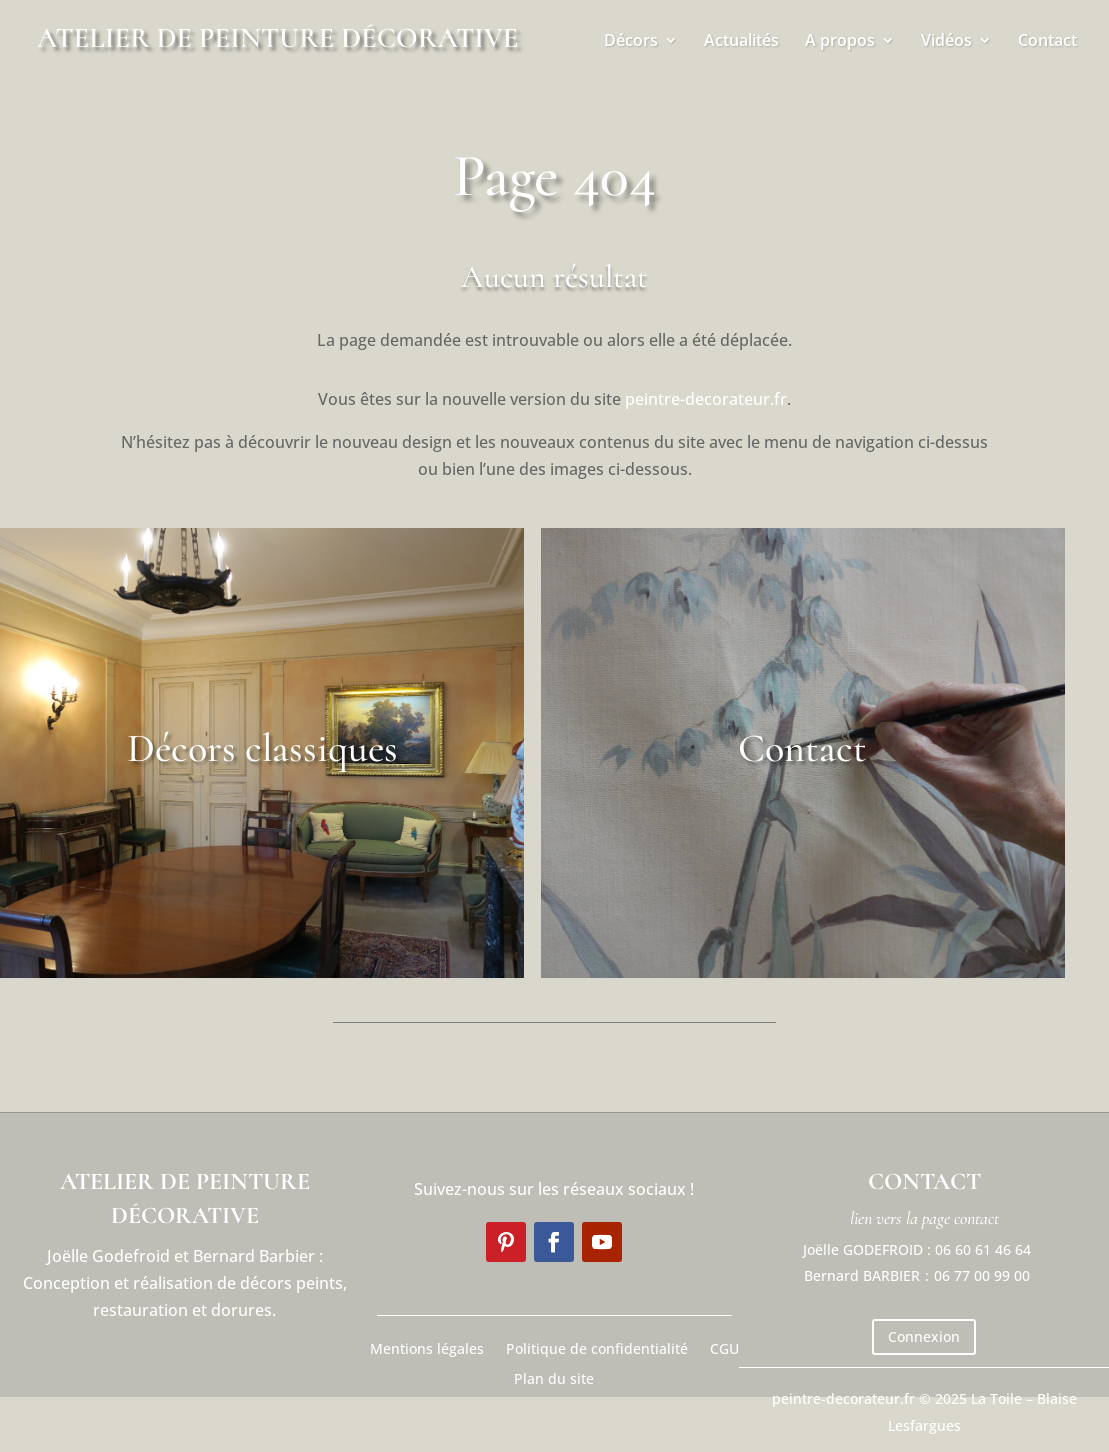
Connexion (924, 1336)
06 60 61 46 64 (983, 1249)
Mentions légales (427, 1347)
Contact (1047, 42)
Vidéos (946, 42)
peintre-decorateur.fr (706, 399)
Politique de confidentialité (597, 1347)
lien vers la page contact (924, 1218)
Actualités (741, 42)
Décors (631, 42)
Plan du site (554, 1377)
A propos (840, 42)
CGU (724, 1347)
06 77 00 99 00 (982, 1275)
